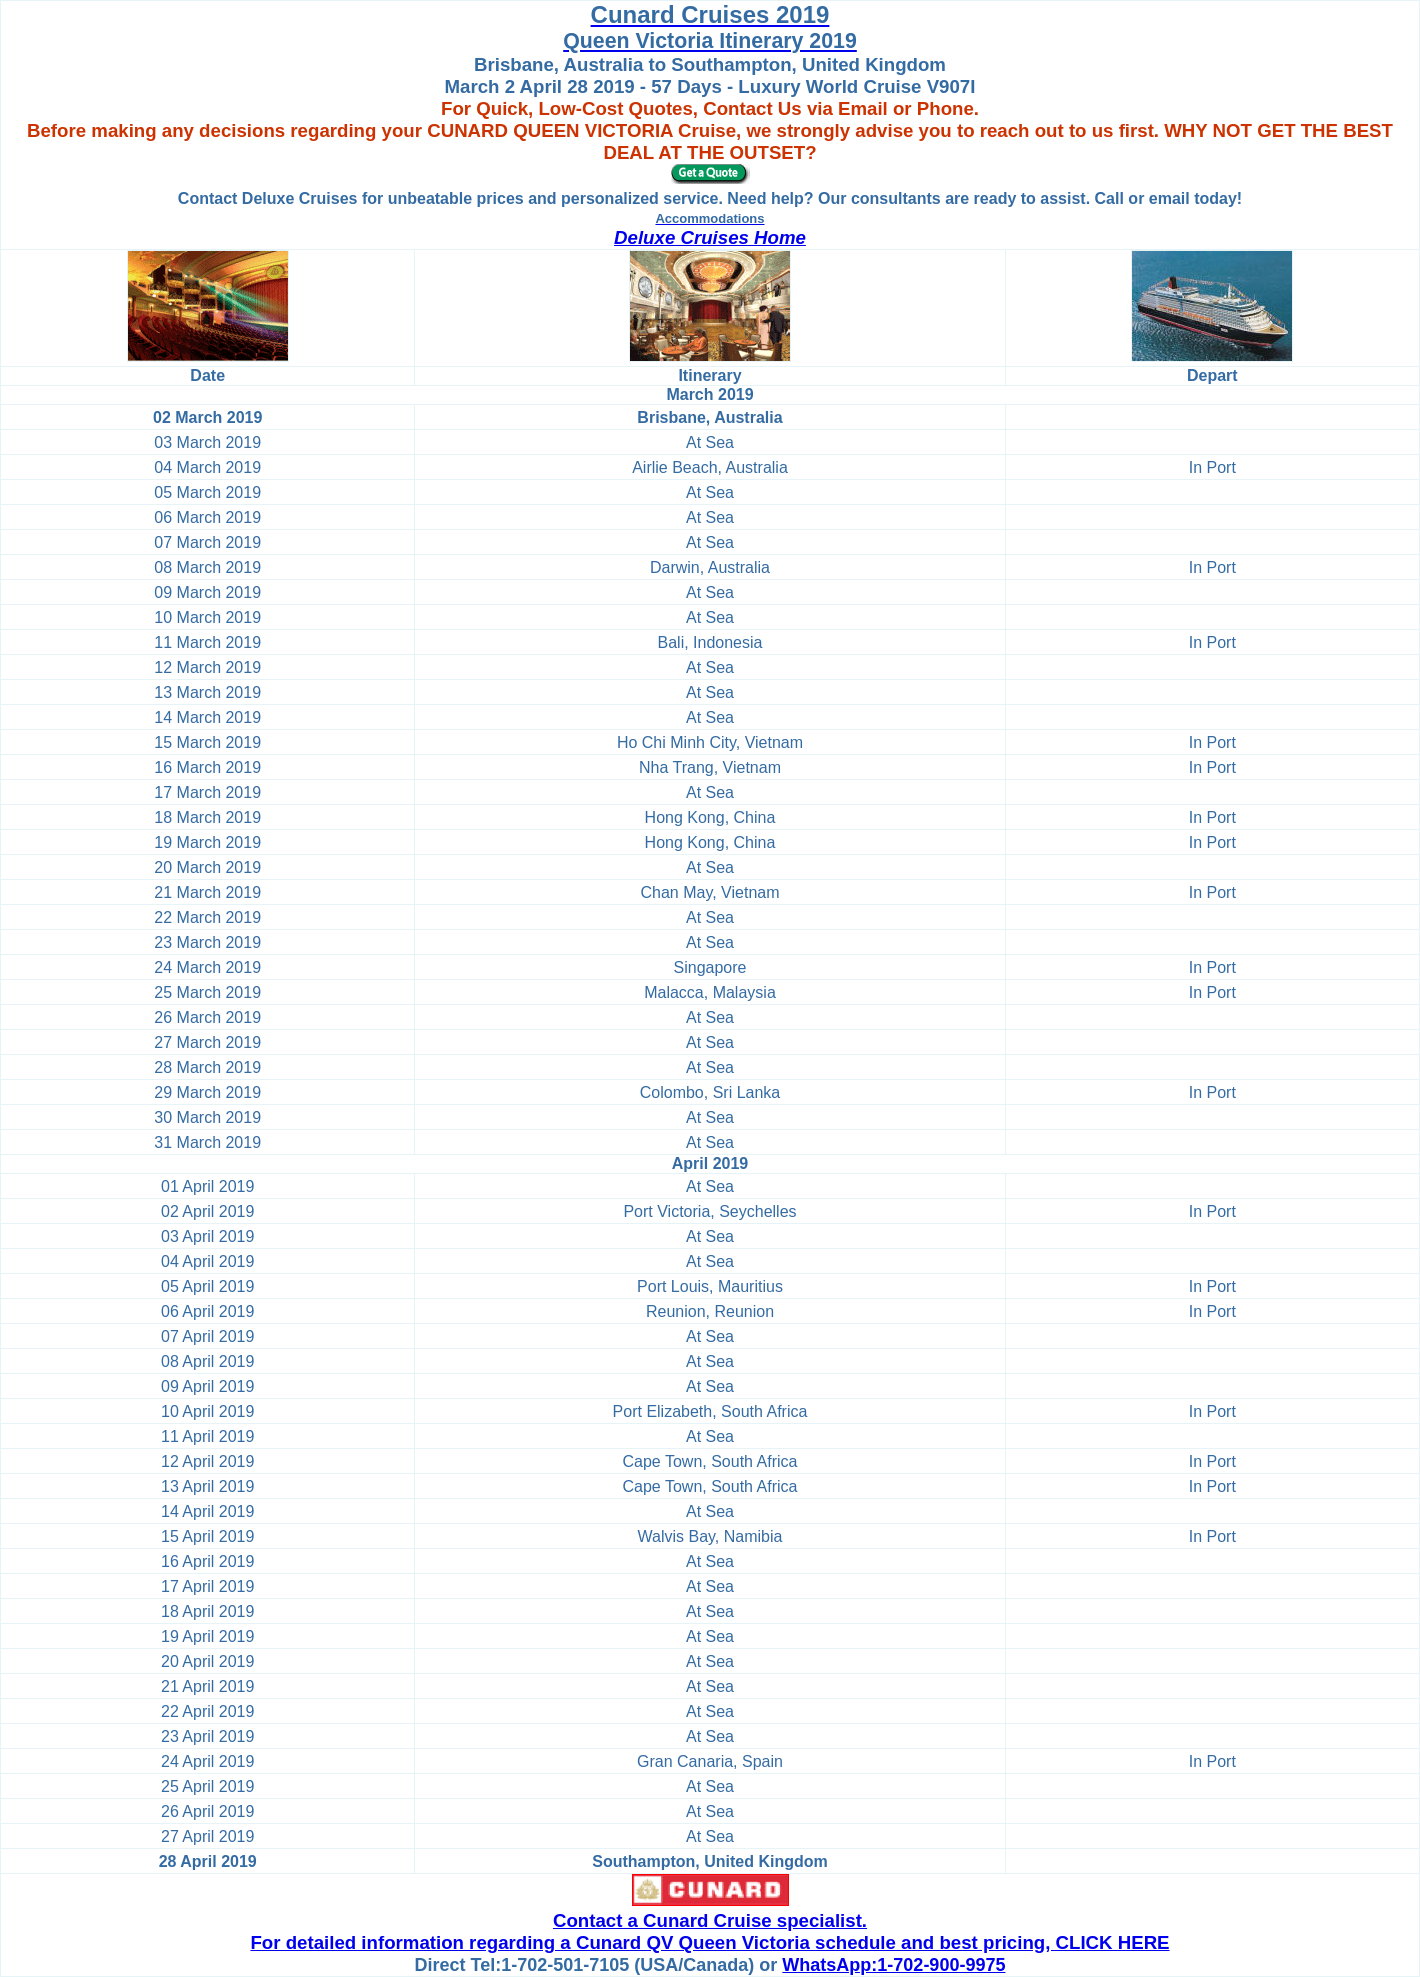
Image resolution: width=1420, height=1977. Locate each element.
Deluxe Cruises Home (710, 237)
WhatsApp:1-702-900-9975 (893, 1965)
